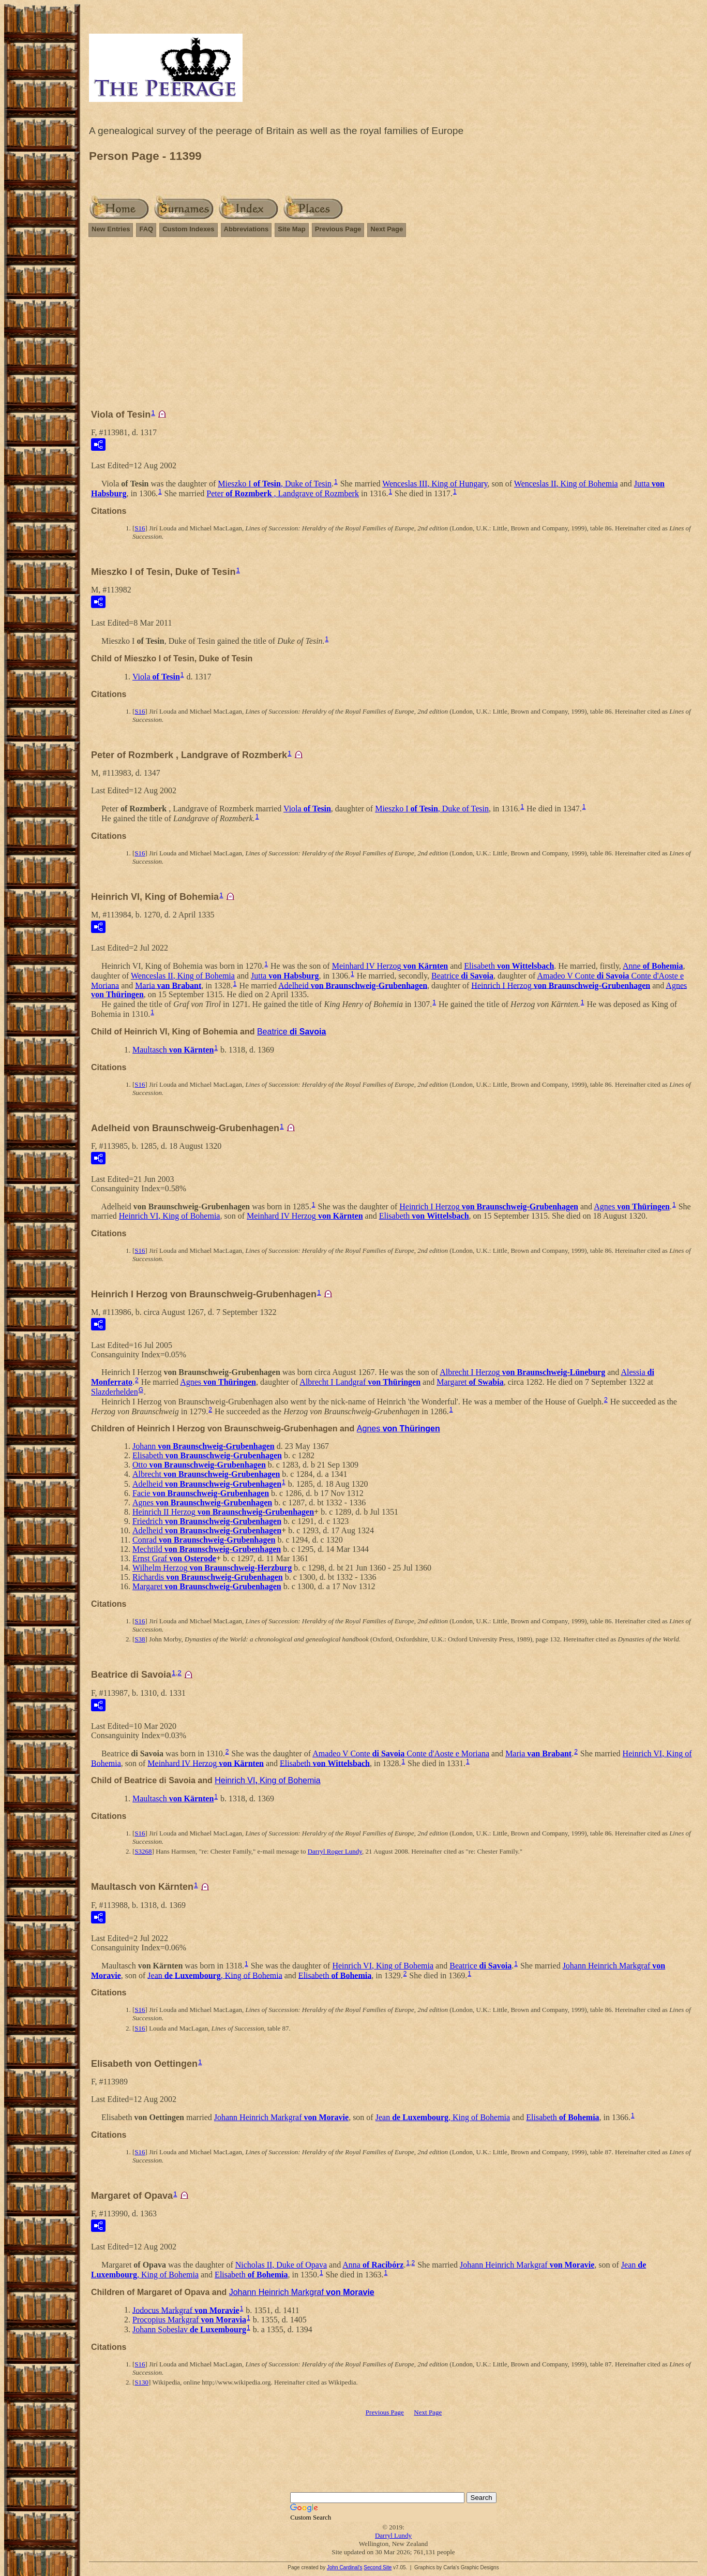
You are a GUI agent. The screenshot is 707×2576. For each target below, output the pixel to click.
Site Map (291, 229)
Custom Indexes (188, 229)
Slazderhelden (114, 1391)
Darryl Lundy (393, 2535)
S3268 (143, 1851)
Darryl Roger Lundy (335, 1851)
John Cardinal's (345, 2567)
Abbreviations (246, 229)
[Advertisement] (393, 327)
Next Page (386, 229)
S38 (139, 1639)
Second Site (378, 2567)
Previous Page (338, 229)
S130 (141, 2382)
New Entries (111, 229)
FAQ (146, 229)
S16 (139, 528)
